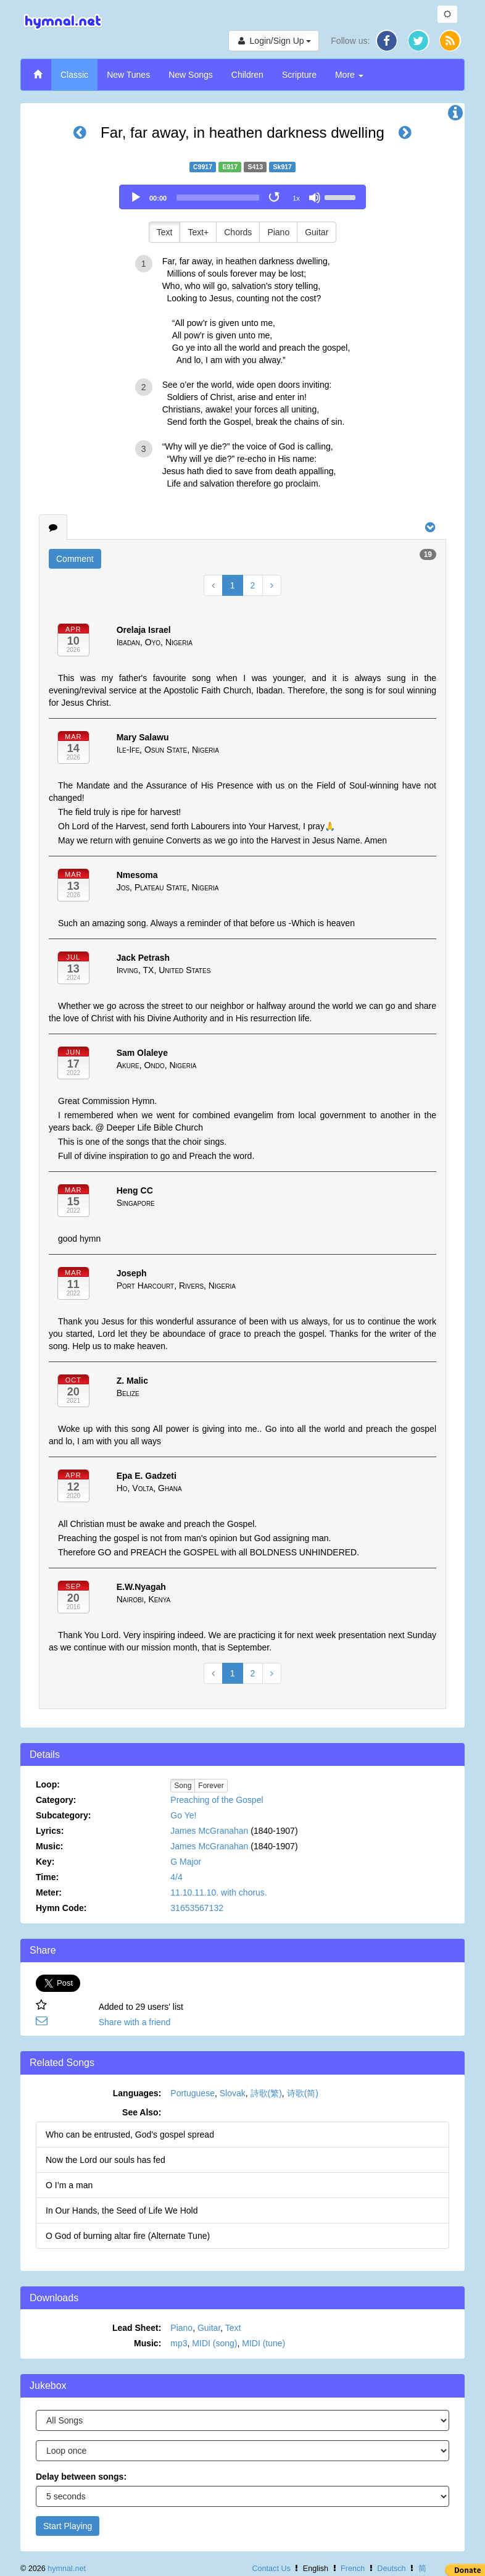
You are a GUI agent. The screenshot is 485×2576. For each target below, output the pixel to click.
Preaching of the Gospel (216, 1800)
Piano (278, 232)
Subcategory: (63, 1815)
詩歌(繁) (266, 2093)
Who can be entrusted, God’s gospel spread (130, 2134)
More (349, 75)
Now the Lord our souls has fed (105, 2160)
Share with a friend (135, 2022)
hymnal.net (67, 2568)
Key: (45, 1862)
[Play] (136, 197)
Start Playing (67, 2526)
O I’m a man (69, 2185)
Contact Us (271, 2568)
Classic (74, 75)
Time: (47, 1877)
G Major (185, 1862)
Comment (75, 559)
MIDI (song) (214, 2343)
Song (182, 1785)
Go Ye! (183, 1815)
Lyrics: (50, 1831)
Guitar (316, 232)
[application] (242, 197)
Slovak (233, 2093)
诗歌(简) (302, 2093)
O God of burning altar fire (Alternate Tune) (128, 2236)
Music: (49, 1846)
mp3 (178, 2343)
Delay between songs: (81, 2477)
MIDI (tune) (263, 2343)
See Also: (141, 2112)
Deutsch (391, 2568)
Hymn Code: (61, 1908)
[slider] (217, 197)
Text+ (198, 232)
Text (165, 232)
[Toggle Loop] (275, 197)
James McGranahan (209, 1831)
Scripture (299, 75)
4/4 (176, 1877)
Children (247, 75)
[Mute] (315, 197)
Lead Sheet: (136, 2328)
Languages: (137, 2093)
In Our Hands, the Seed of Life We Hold (121, 2210)
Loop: (48, 1784)
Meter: (49, 1892)
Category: (56, 1800)
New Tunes (128, 75)
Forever (210, 1785)
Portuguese (192, 2093)
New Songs (190, 75)
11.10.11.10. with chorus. (218, 1892)
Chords (238, 232)
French (353, 2568)
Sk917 (282, 166)
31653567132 (196, 1908)
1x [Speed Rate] (296, 198)
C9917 (202, 166)
